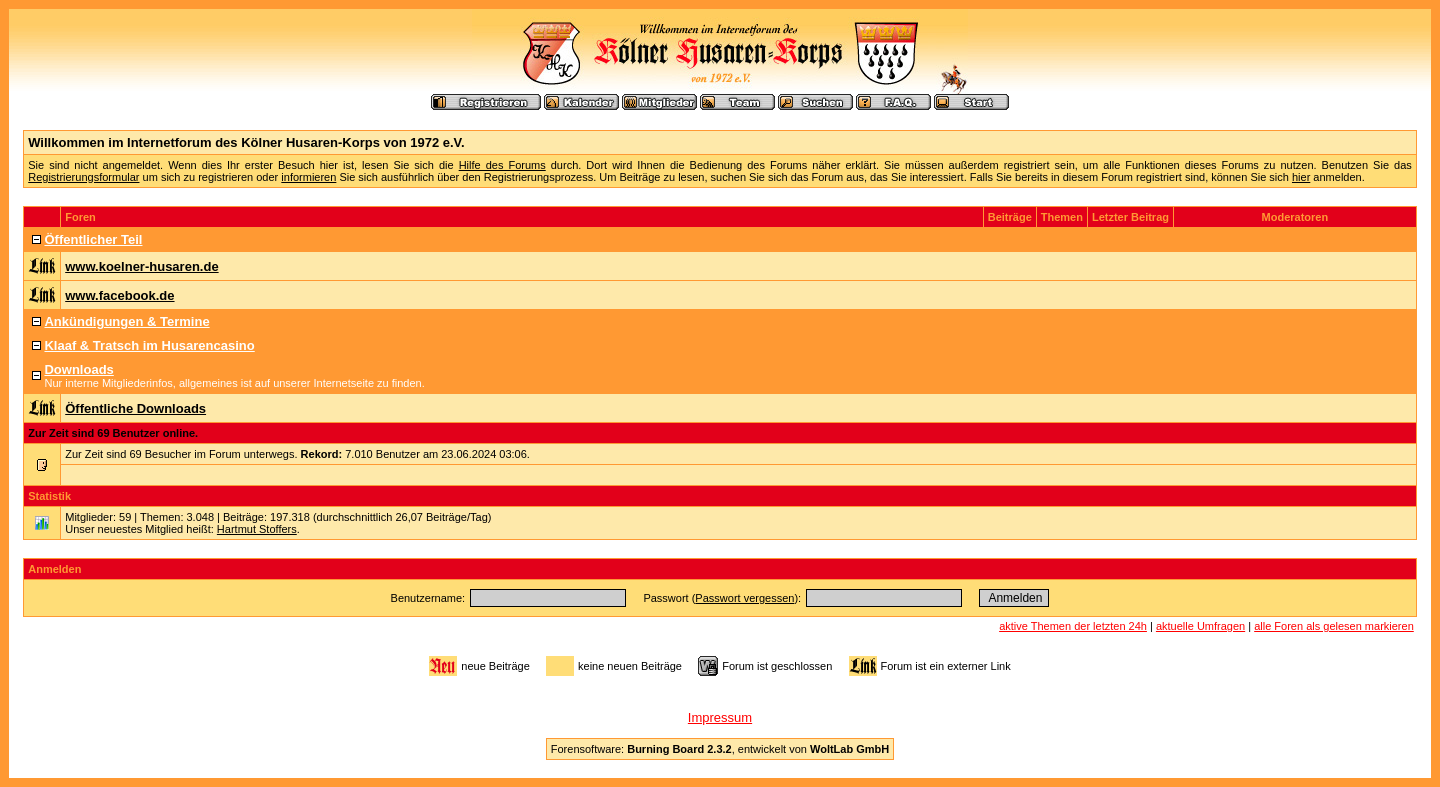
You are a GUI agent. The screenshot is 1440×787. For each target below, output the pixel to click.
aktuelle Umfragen (1200, 626)
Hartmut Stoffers (257, 529)
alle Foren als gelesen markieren (1334, 626)
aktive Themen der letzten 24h (1073, 626)
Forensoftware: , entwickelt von (720, 749)
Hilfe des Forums (502, 165)
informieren (308, 177)
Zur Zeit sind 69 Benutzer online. (113, 433)
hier (1301, 177)
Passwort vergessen (744, 598)
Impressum (720, 717)
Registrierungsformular (83, 177)
